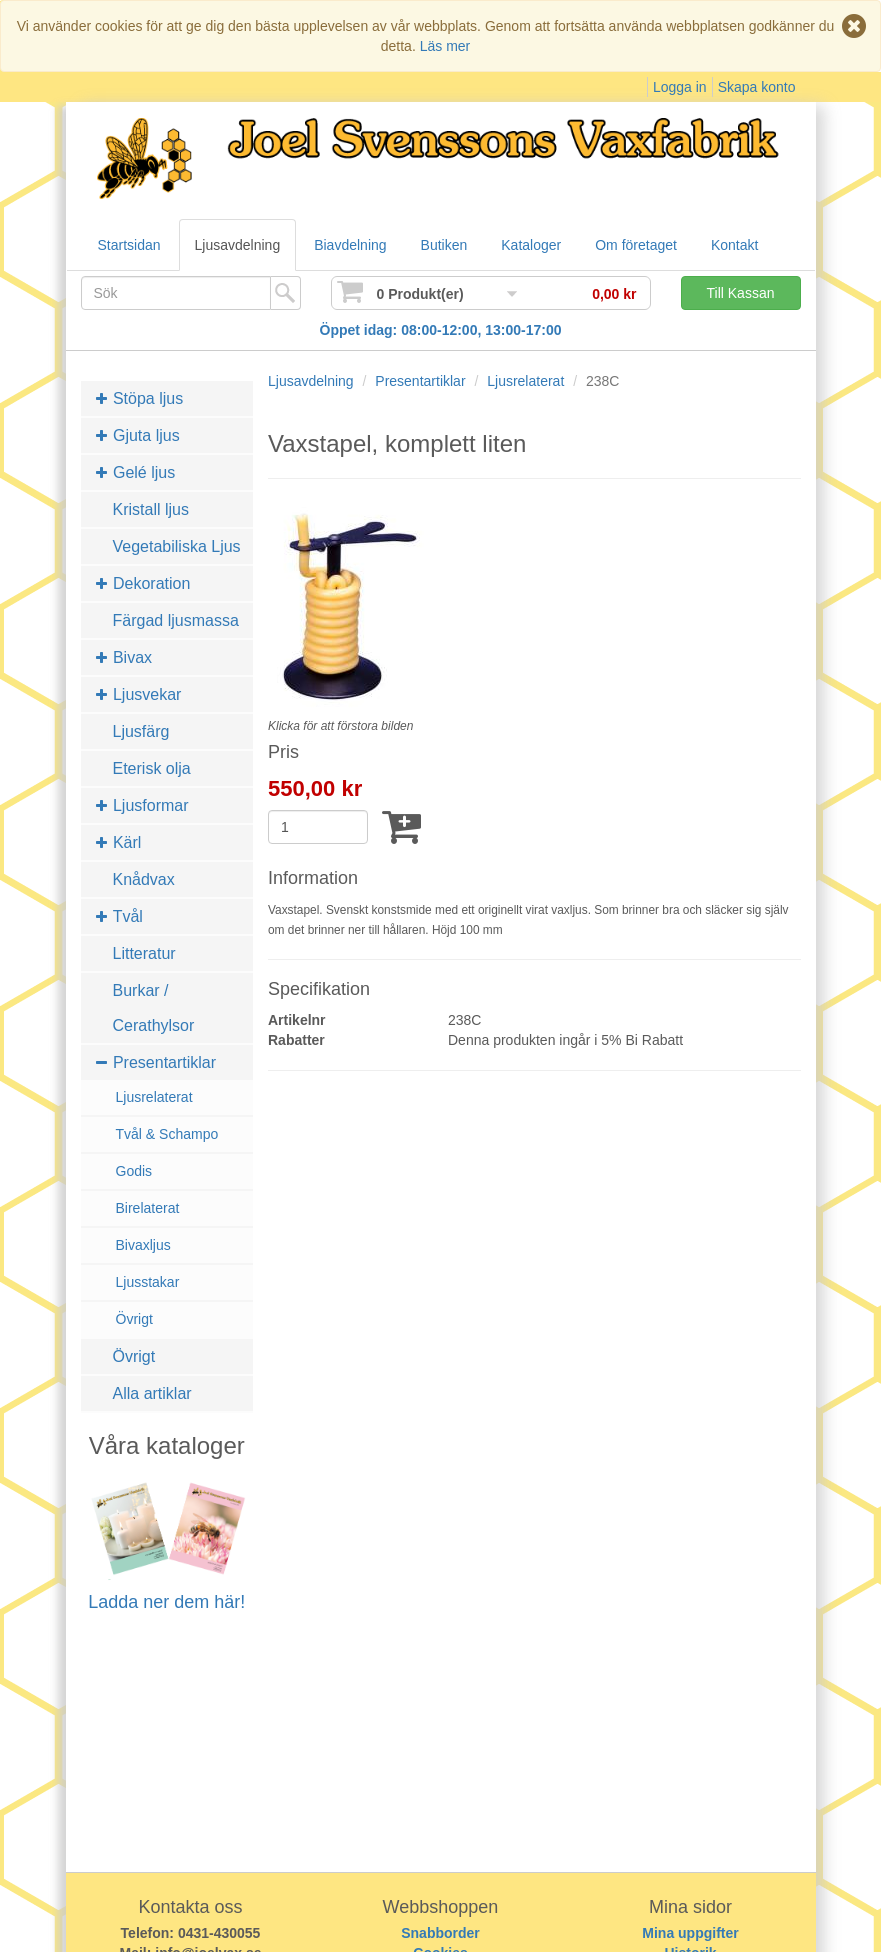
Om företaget (636, 245)
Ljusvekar (139, 694)
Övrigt (134, 1319)
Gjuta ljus (138, 435)
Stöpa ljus (140, 398)
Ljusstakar (148, 1282)
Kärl (119, 842)
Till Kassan (741, 293)
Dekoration (143, 583)
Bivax (124, 657)
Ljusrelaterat (154, 1097)
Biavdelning (350, 245)
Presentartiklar (156, 1062)
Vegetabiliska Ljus (177, 546)
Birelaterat (148, 1208)
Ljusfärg (141, 731)
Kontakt (734, 245)
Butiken (444, 245)
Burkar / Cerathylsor (154, 1008)
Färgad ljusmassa (176, 620)
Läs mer (445, 46)
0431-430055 (219, 1933)
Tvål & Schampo (167, 1134)
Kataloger (531, 245)
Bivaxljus (143, 1245)
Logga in (680, 87)
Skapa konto (757, 87)
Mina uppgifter (690, 1933)
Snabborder (440, 1933)
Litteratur (144, 953)
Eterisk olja (152, 768)
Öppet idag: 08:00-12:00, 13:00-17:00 (441, 330)
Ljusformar (142, 805)
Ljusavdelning (238, 245)
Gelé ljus (136, 472)
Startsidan (129, 245)
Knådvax (144, 879)
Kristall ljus (151, 509)
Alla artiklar (152, 1393)
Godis (134, 1171)
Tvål (119, 916)
